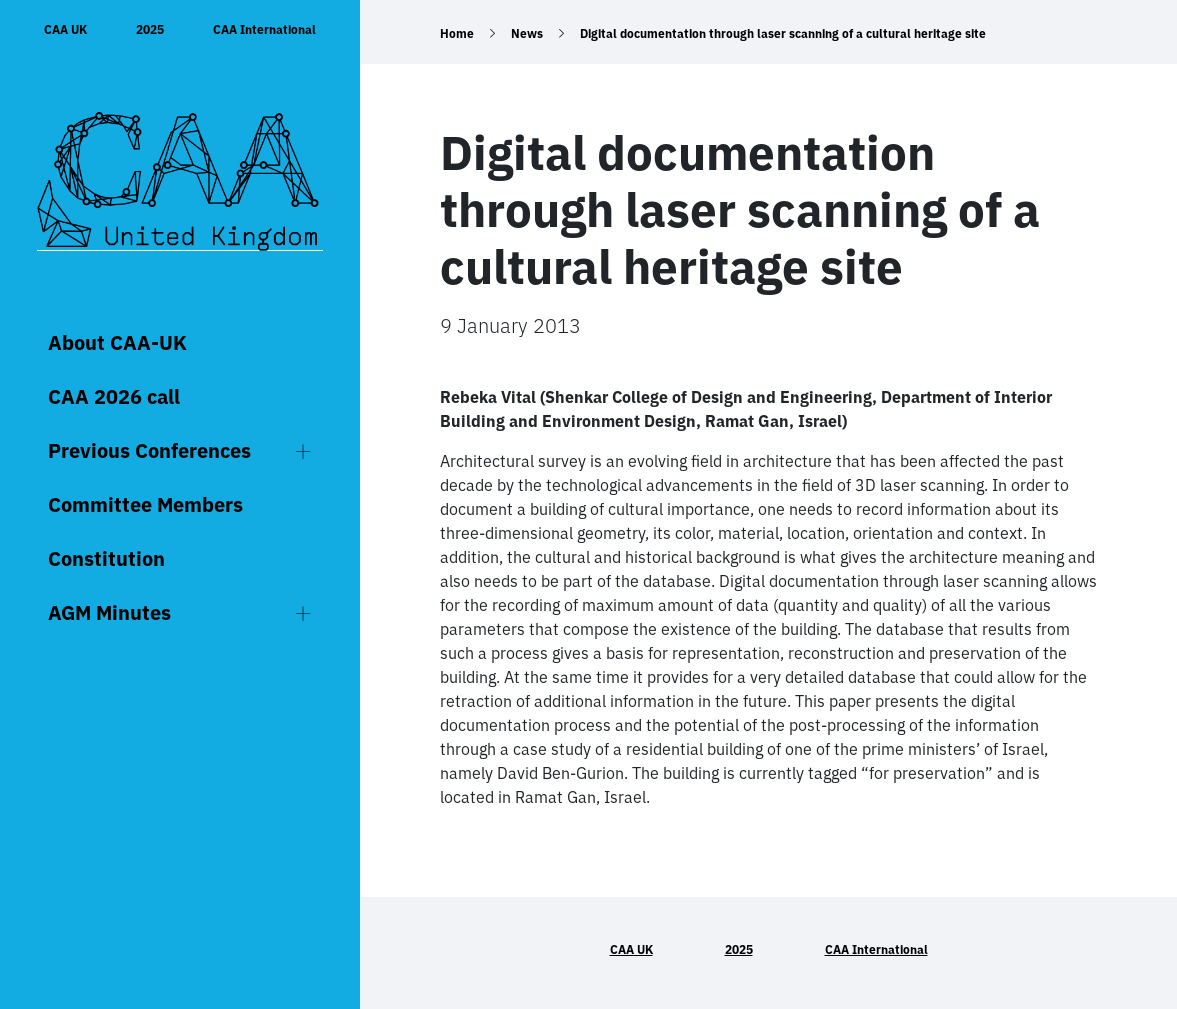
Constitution (106, 558)
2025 (150, 29)
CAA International (264, 29)
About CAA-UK (117, 342)
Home (457, 33)
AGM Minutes (109, 612)
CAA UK (65, 29)
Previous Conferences (149, 450)
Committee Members (145, 504)
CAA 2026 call (114, 396)
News (527, 33)
